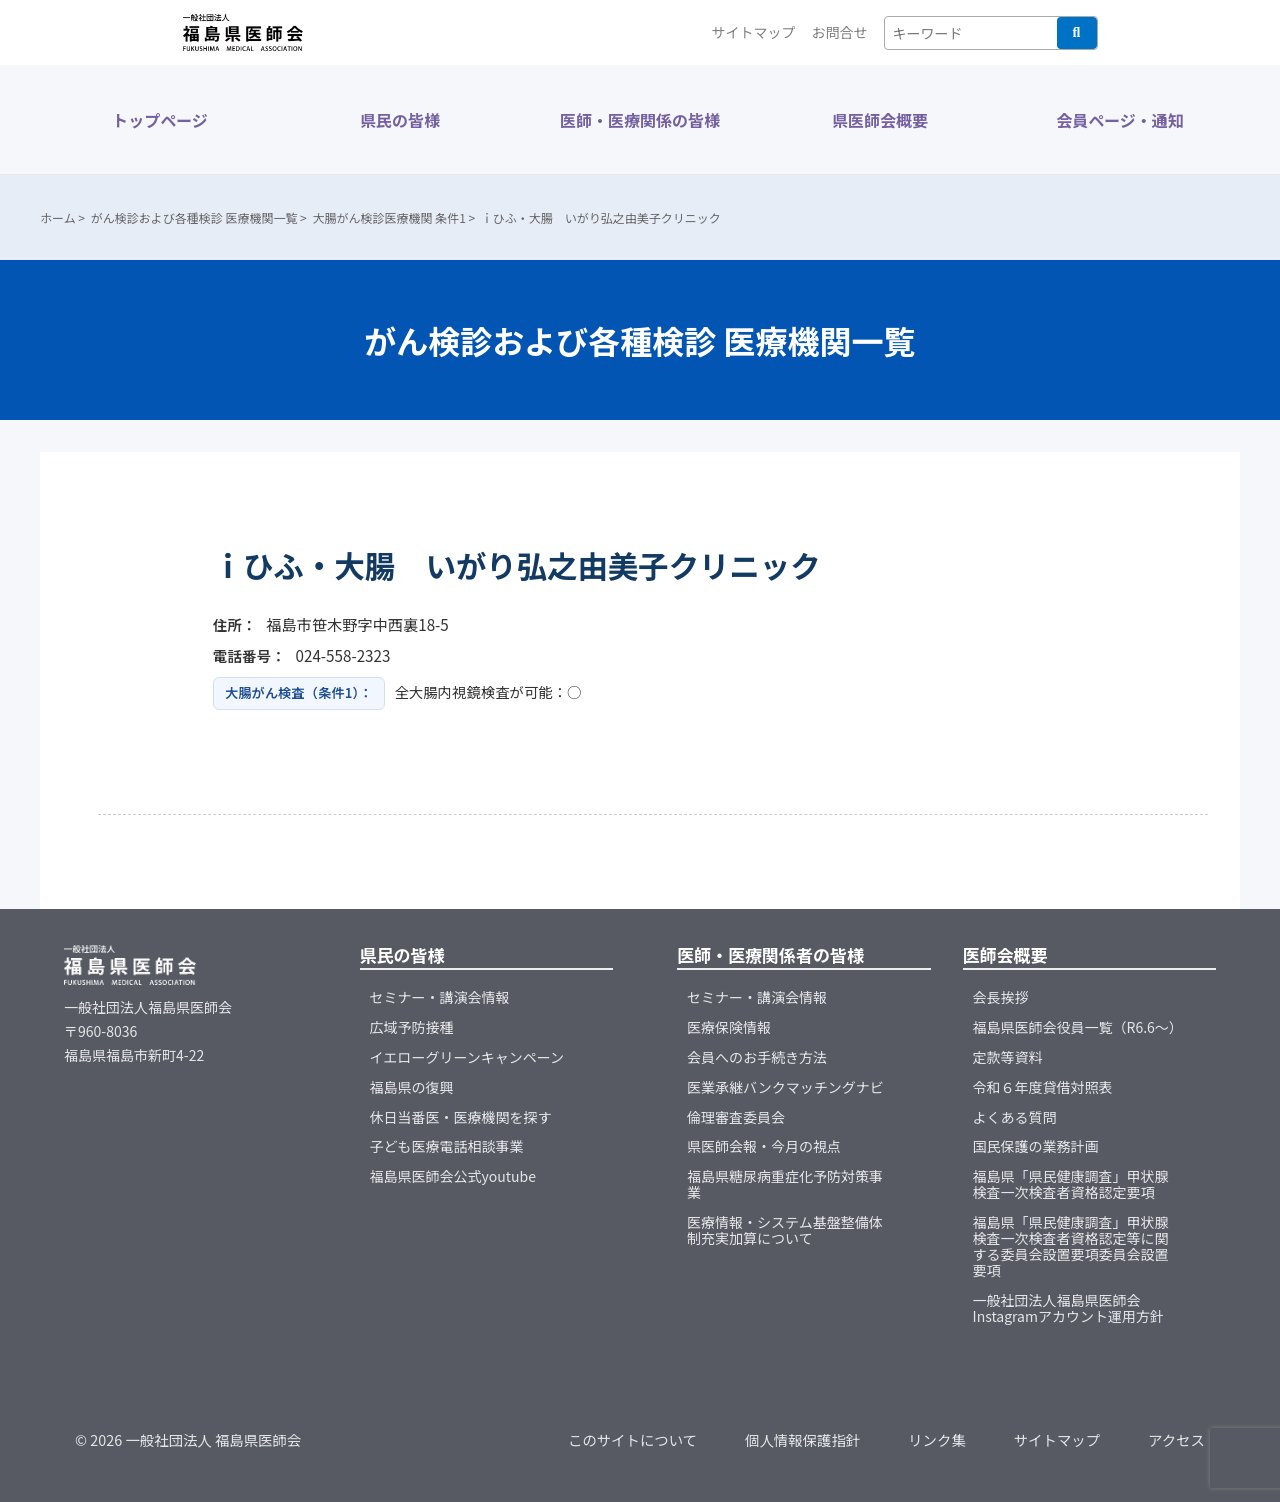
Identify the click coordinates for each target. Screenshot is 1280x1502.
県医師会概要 (880, 120)
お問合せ (840, 32)
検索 (1077, 33)
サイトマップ (754, 32)
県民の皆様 (400, 120)
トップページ (160, 120)
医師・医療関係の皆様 (640, 120)
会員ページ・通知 (1120, 120)
